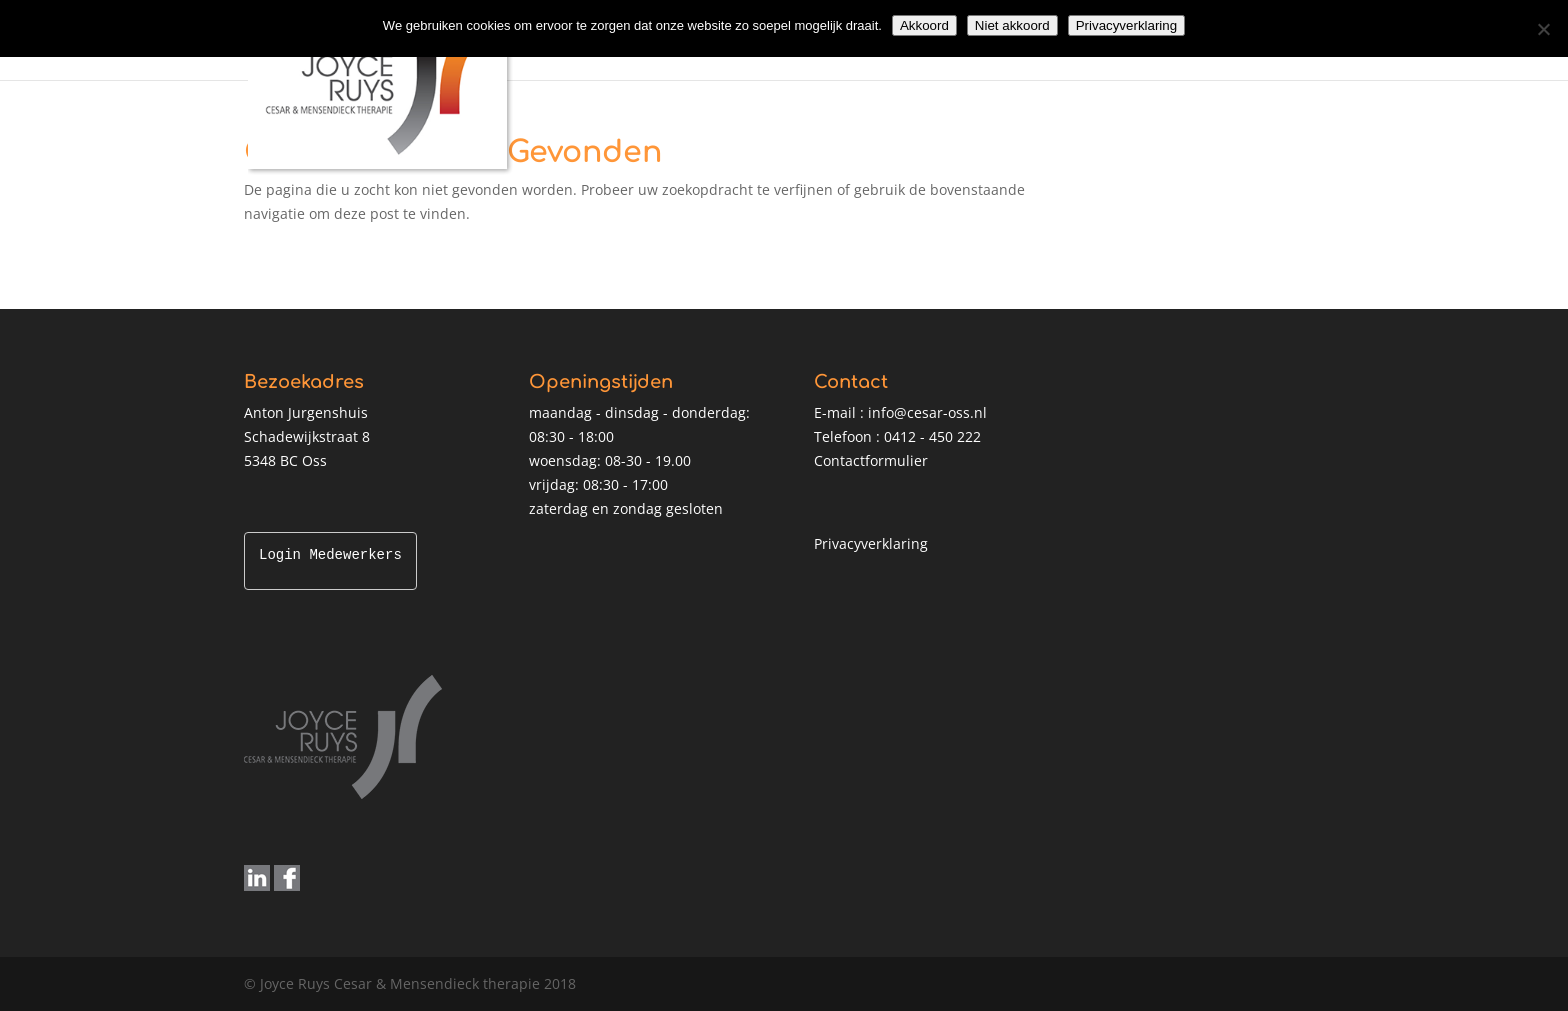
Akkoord (924, 25)
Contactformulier (871, 460)
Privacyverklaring (871, 543)
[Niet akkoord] (1543, 29)
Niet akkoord (1012, 25)
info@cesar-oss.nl (927, 412)
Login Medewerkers (330, 555)
